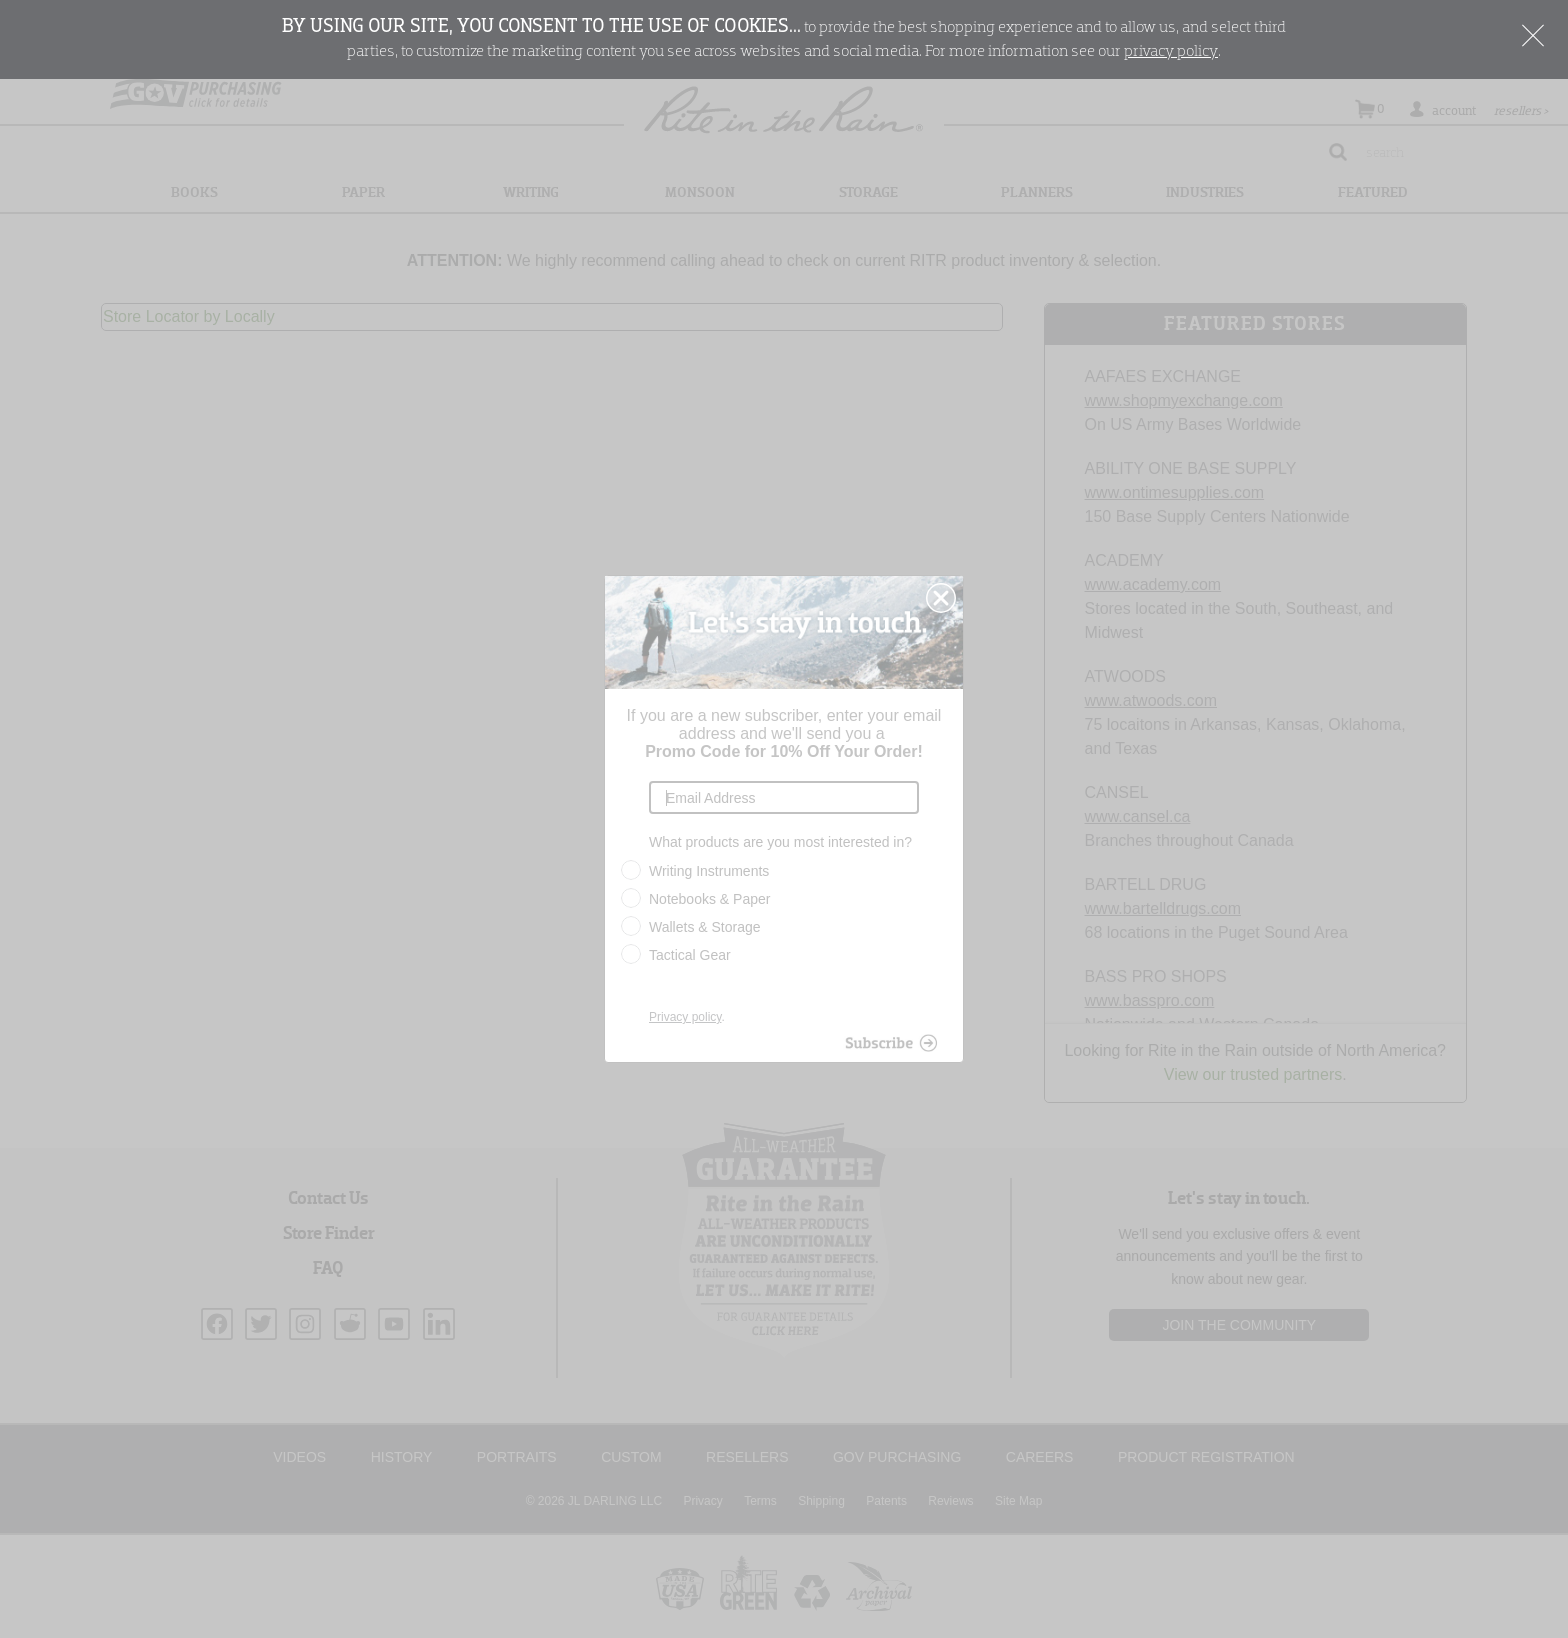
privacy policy (1171, 52)
